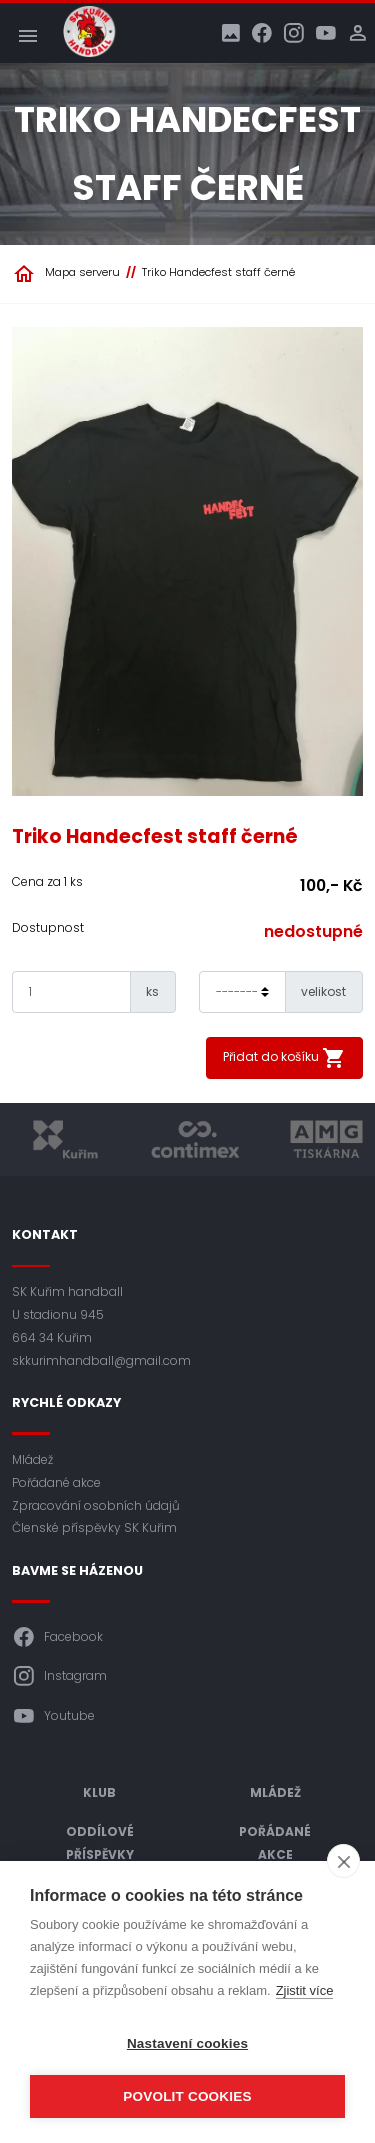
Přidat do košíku (284, 1058)
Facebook (57, 1637)
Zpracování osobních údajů (96, 1505)
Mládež (32, 1459)
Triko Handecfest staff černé (218, 272)
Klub (99, 1792)
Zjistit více (305, 1990)
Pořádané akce (56, 1482)
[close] (343, 1861)
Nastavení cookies (187, 2043)
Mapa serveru (82, 272)
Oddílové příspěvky (100, 1843)
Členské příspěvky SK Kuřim (94, 1527)
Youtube (53, 1716)
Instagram (59, 1676)
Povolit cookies (187, 2096)
